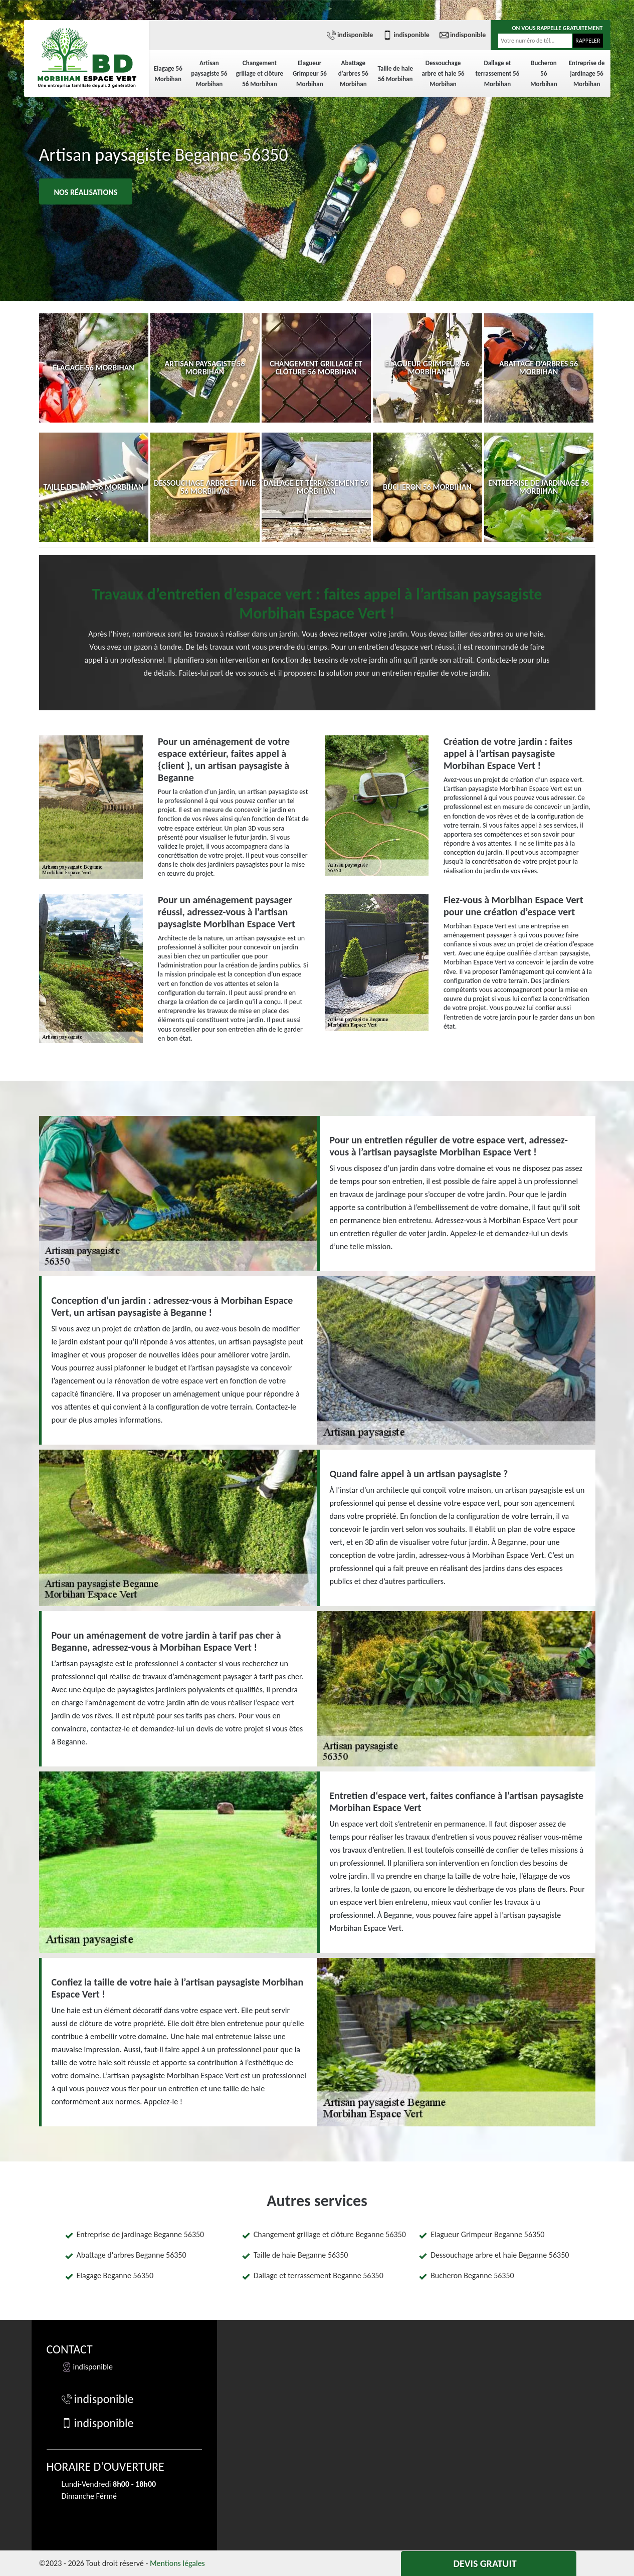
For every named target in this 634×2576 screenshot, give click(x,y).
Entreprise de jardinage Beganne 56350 (140, 2234)
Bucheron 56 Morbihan (543, 73)
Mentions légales (177, 2563)
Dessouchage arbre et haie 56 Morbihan (442, 73)
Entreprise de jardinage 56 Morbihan (587, 73)
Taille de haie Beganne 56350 (301, 2255)
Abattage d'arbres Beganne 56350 (131, 2255)
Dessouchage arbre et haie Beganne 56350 (500, 2255)
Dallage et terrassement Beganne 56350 (318, 2275)
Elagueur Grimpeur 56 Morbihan (310, 73)
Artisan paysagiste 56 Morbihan (209, 73)
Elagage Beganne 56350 (115, 2275)
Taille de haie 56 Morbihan (395, 74)
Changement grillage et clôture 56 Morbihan (259, 73)
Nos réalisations (86, 192)
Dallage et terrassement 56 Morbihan (498, 73)
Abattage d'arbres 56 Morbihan (353, 73)
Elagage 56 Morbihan (168, 74)
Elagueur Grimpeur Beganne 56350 (487, 2234)
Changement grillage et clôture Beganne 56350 (330, 2234)
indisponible (350, 35)
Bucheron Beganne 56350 (472, 2275)
